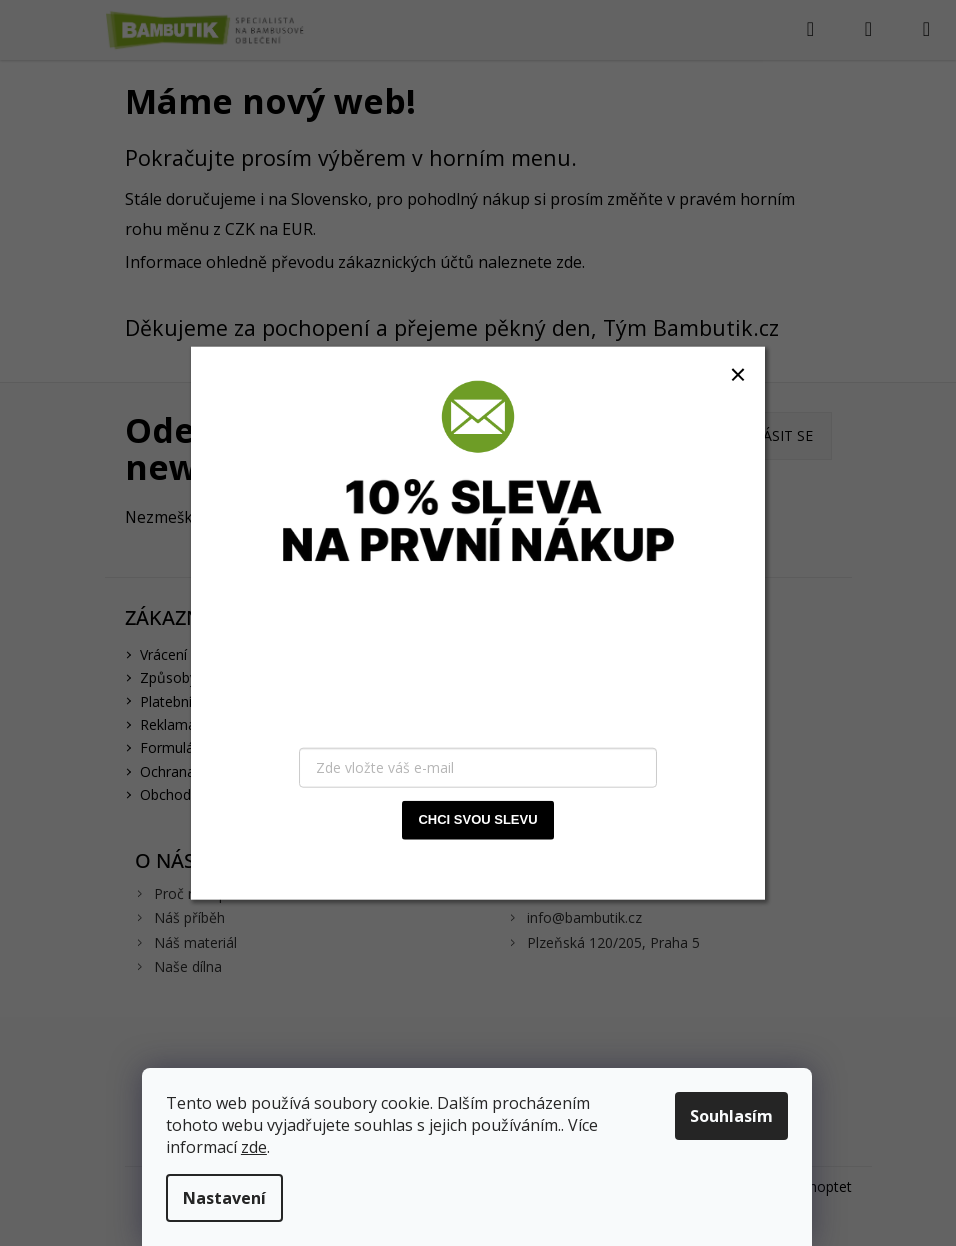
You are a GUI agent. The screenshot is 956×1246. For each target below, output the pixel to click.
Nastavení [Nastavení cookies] (225, 1198)
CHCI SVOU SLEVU (477, 819)
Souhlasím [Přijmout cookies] (732, 1116)
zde (255, 1147)
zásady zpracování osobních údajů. (527, 863)
